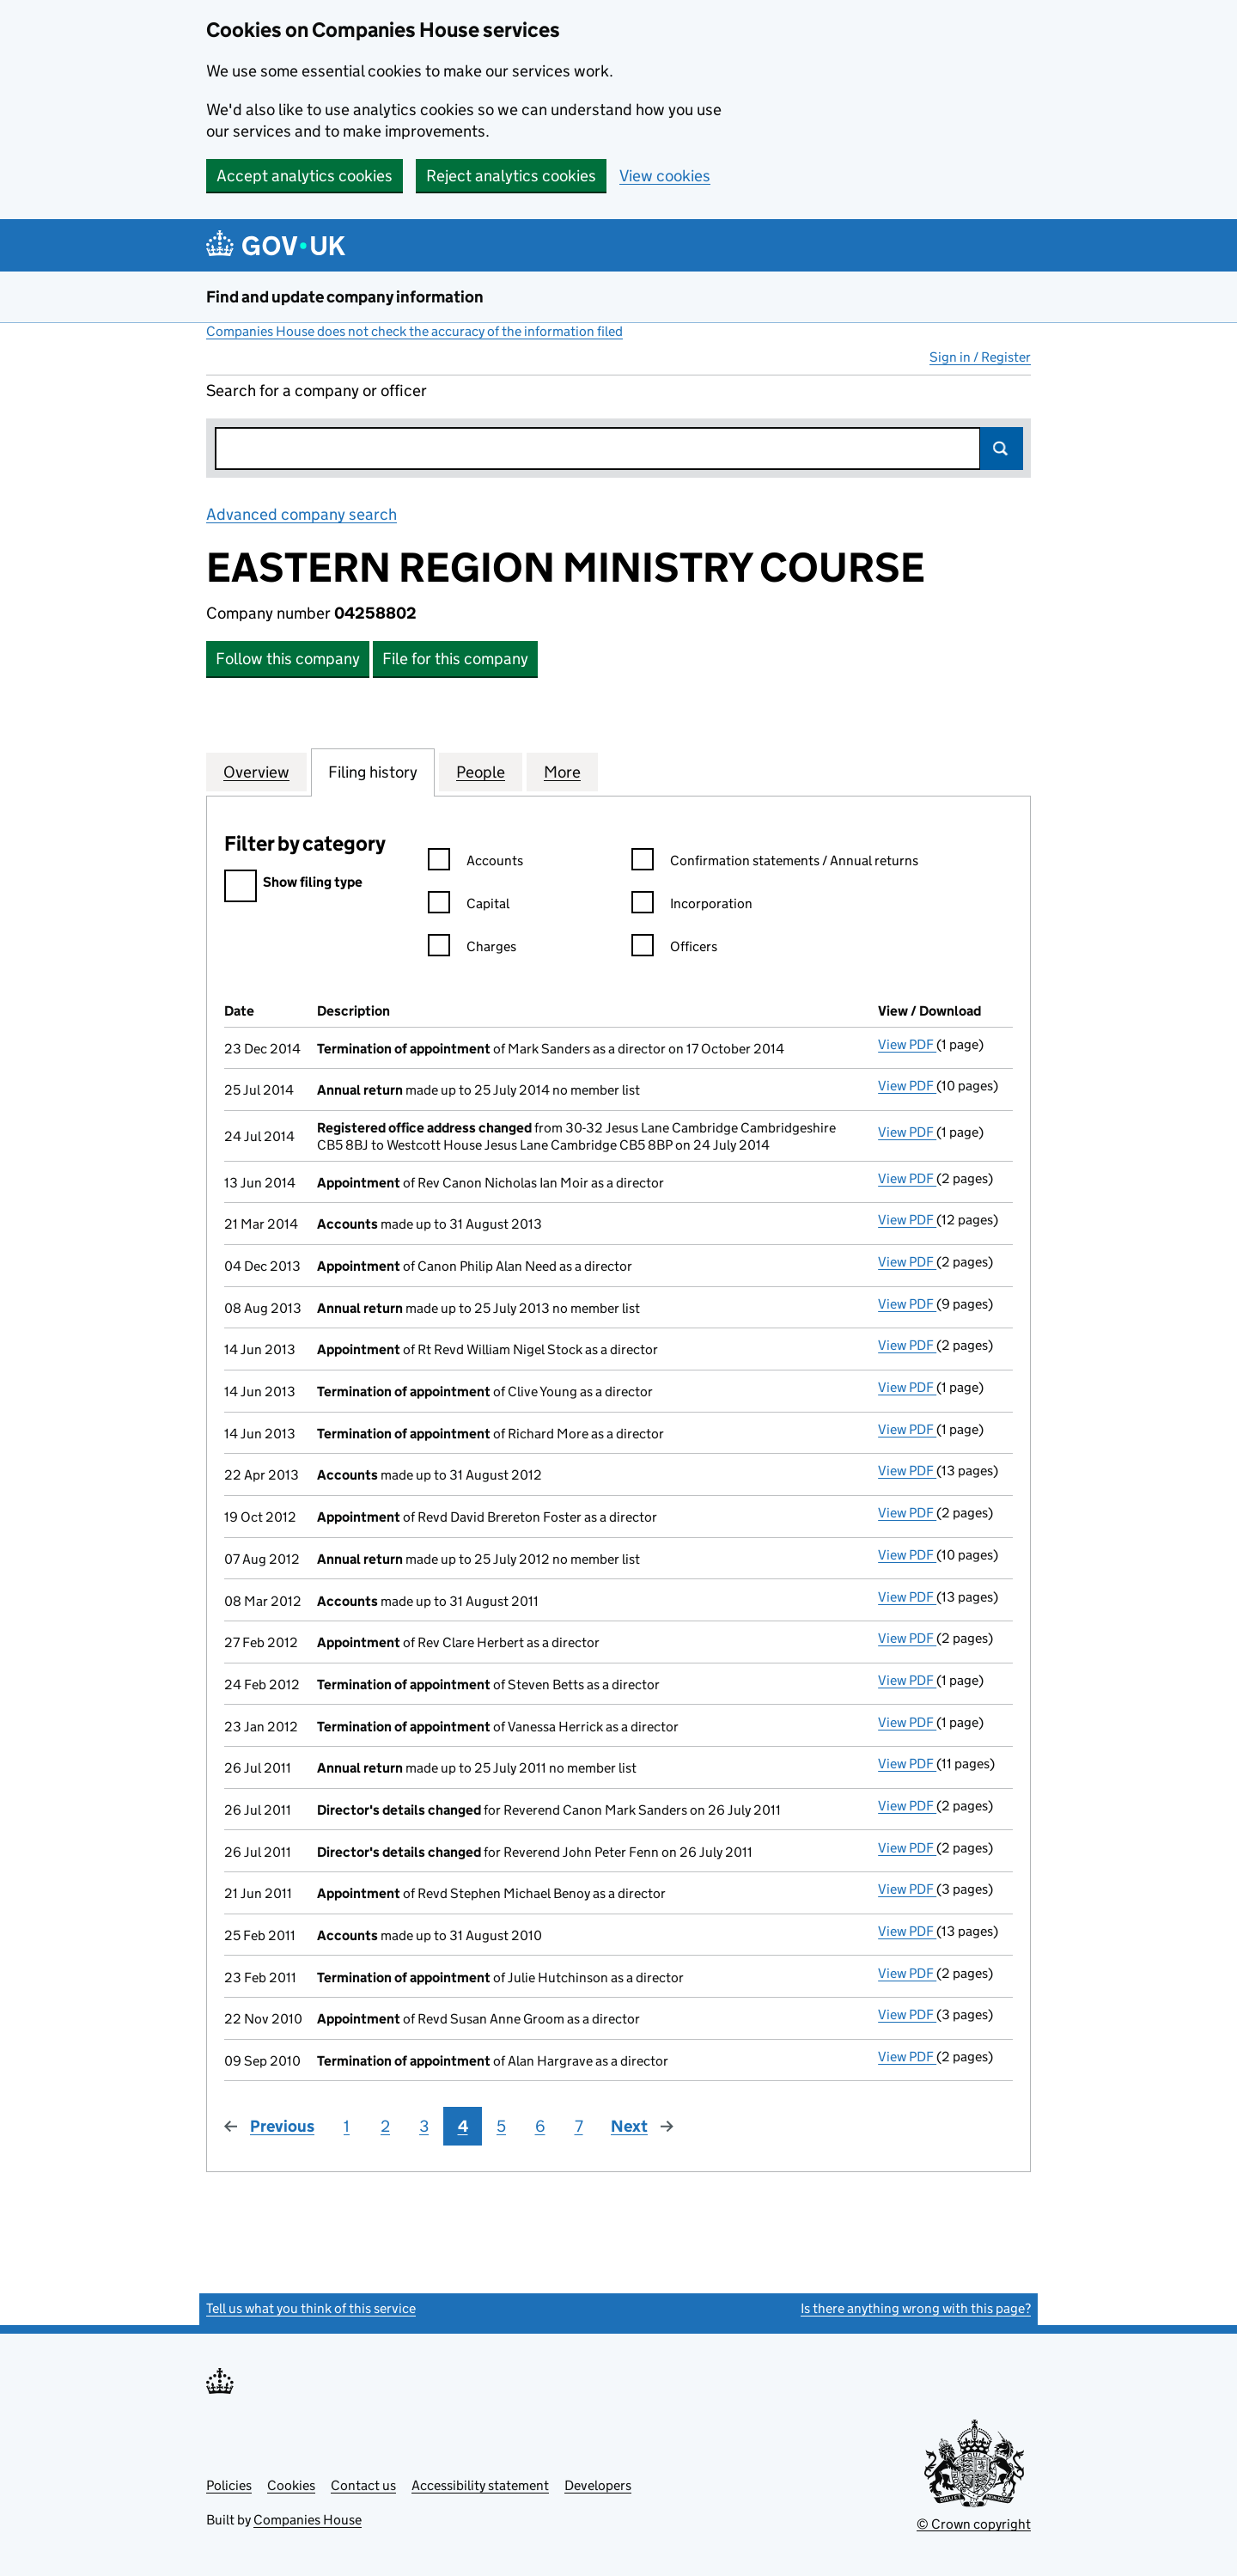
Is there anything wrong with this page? (916, 2308)
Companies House (307, 2520)
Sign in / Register (980, 357)
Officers (674, 949)
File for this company (455, 658)
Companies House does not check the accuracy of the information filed (414, 331)
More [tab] (562, 771)
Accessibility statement (480, 2485)
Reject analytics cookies (511, 176)
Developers (597, 2485)
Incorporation (692, 906)
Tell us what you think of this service (311, 2308)
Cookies (291, 2485)
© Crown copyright (974, 2524)
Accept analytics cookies (304, 176)
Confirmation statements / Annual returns (774, 863)
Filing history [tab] (372, 771)
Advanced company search (301, 514)
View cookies (664, 176)
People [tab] (480, 771)
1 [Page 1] (347, 2126)
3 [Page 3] (424, 2126)
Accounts (475, 863)
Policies (229, 2485)
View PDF (907, 1044)
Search (1001, 448)
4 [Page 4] (463, 2126)
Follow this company (288, 658)
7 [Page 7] (579, 2126)
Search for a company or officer (316, 390)
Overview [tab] (256, 771)
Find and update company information (345, 297)
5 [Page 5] (501, 2126)
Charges (472, 949)
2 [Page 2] (385, 2126)
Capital (468, 906)
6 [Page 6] (540, 2126)
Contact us (363, 2485)
